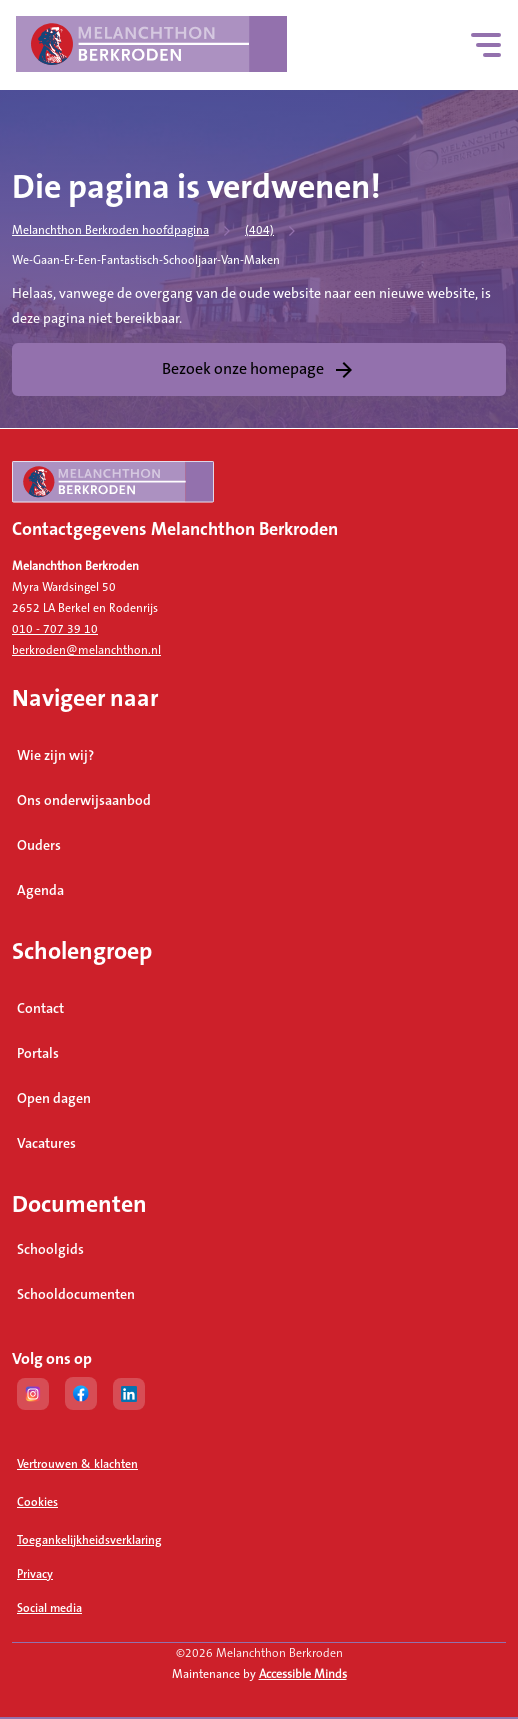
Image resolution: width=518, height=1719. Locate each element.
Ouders (39, 846)
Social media (126, 1608)
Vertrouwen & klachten (77, 1464)
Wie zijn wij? (55, 756)
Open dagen (54, 1099)
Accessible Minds (303, 1674)
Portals (38, 1054)
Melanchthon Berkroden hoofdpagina (110, 230)
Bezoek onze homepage (243, 369)
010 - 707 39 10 (55, 629)
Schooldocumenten (76, 1295)
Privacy (35, 1574)
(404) (259, 230)
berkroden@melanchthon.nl (86, 650)
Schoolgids (50, 1250)
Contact (40, 1009)
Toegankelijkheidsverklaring (89, 1540)
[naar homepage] (259, 490)
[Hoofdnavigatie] (487, 45)
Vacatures (46, 1144)
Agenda (40, 891)
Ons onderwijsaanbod (84, 801)
